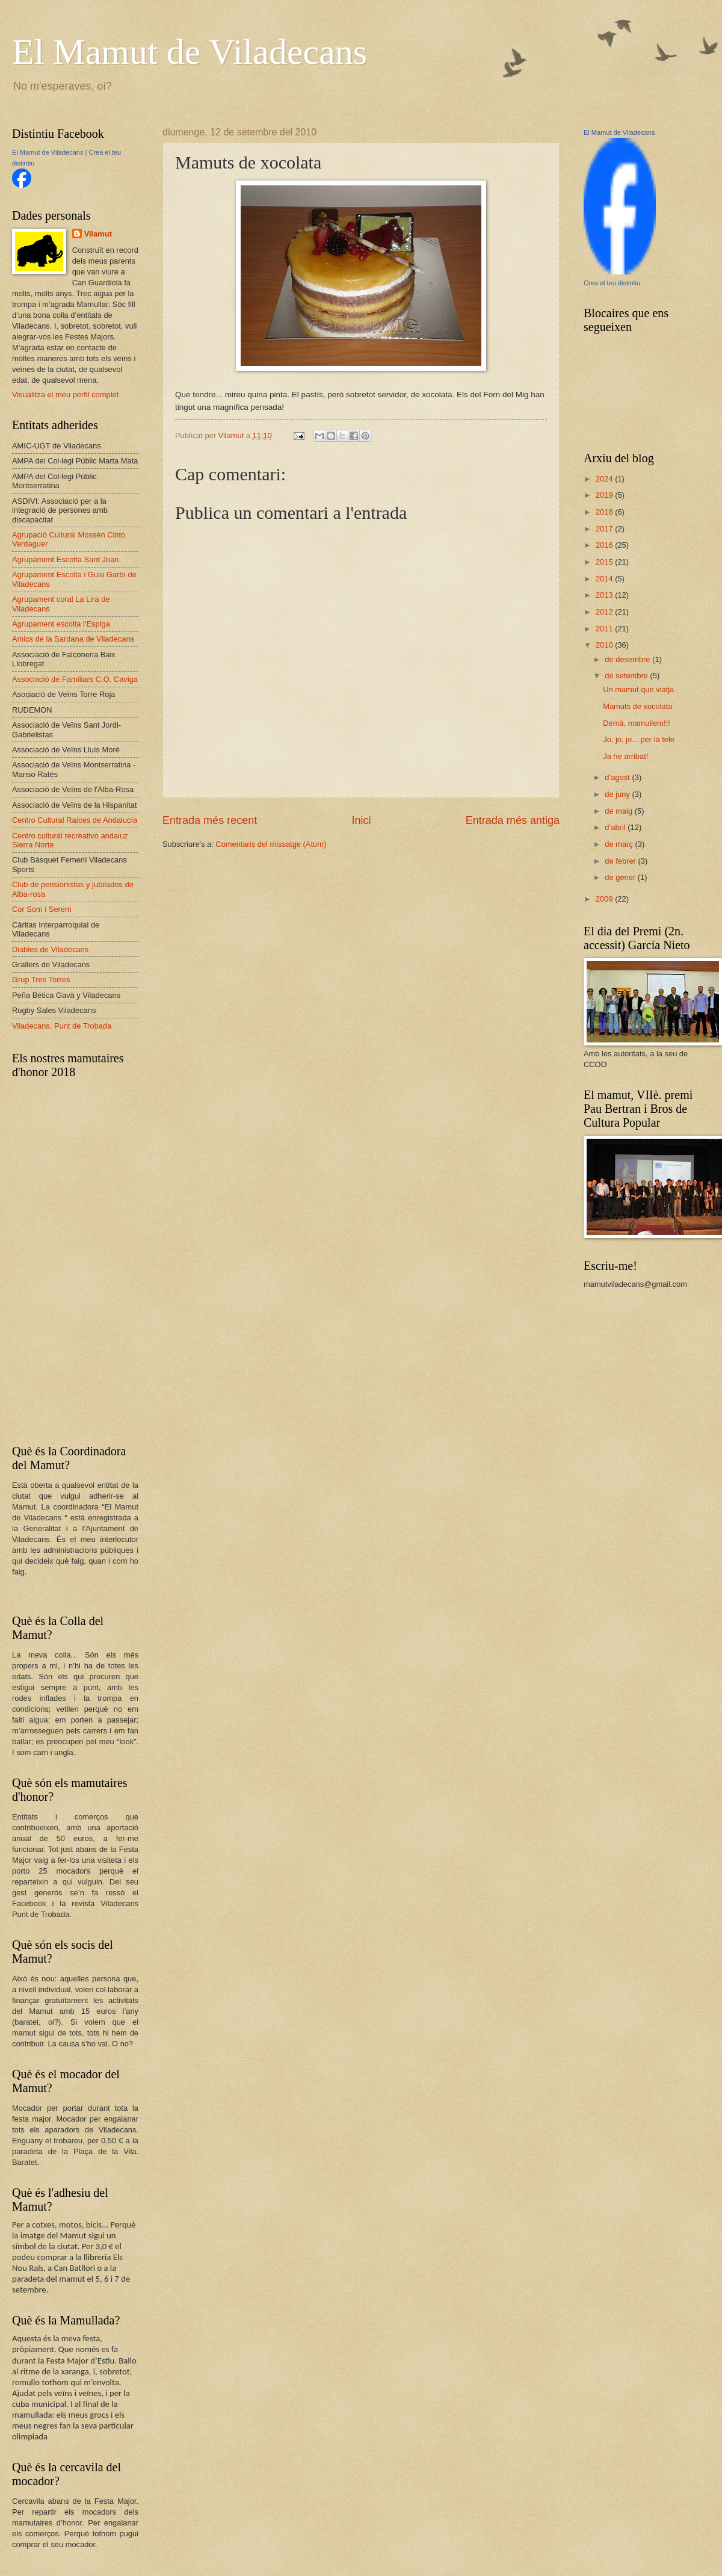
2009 (605, 898)
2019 (605, 495)
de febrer (621, 860)
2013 (605, 594)
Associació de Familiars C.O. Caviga (75, 679)
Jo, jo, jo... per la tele (638, 739)
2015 (605, 561)
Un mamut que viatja (638, 689)
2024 (605, 478)
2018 (605, 511)
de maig (619, 811)
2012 (605, 611)
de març (620, 844)
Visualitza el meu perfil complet (65, 394)
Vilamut (98, 233)
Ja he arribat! (625, 756)
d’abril (616, 827)
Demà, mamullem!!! (636, 723)
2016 (605, 545)
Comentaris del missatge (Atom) (270, 844)
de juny (618, 794)
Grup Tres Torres (41, 979)
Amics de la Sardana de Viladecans (73, 638)
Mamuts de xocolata (637, 706)
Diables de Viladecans (50, 949)
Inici (361, 820)
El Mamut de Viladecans (189, 52)
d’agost (618, 777)
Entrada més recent (209, 820)
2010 (605, 644)
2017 (605, 528)
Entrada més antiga (513, 820)
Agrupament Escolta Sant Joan (65, 559)
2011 (605, 628)
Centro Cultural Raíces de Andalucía (74, 820)
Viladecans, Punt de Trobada (61, 1025)
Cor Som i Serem (42, 909)
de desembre (628, 659)
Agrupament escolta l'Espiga (61, 623)
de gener (621, 877)
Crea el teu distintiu (612, 282)
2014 (605, 578)
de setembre (627, 675)
